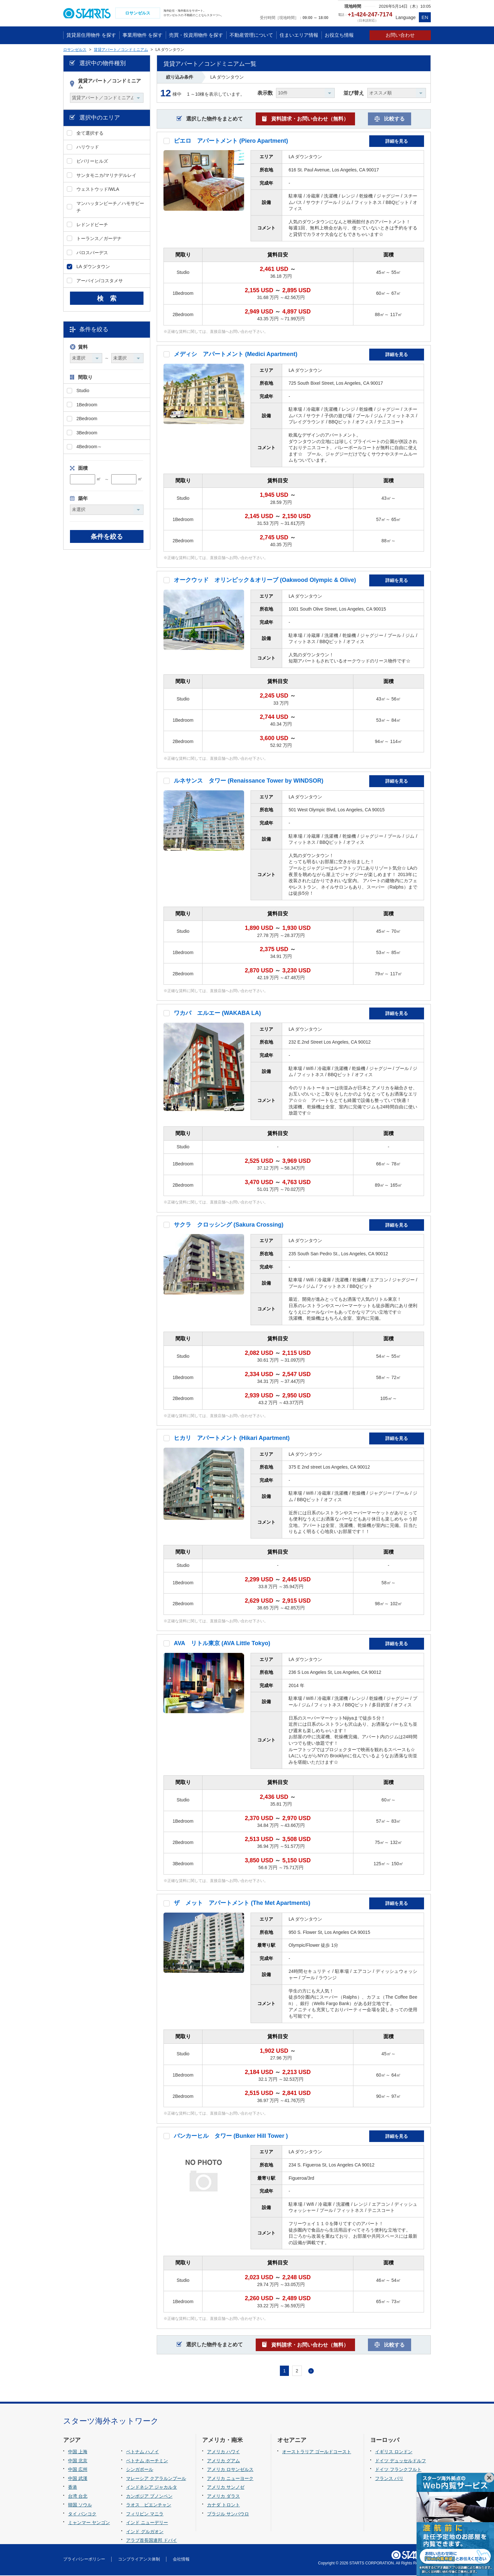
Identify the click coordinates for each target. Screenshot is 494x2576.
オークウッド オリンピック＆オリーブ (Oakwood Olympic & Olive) (265, 581)
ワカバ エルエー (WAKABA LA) (217, 1014)
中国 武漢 (77, 2479)
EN (424, 17)
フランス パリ (389, 2479)
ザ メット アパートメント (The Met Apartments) (242, 1904)
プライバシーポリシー (84, 2560)
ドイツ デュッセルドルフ (400, 2461)
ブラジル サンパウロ (228, 2514)
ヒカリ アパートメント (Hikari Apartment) (232, 1438)
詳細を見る (396, 141)
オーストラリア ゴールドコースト (316, 2452)
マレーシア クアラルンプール (156, 2479)
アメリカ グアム (223, 2461)
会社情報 (181, 2560)
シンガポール (139, 2470)
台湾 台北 (77, 2496)
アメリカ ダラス (223, 2496)
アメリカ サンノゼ (225, 2488)
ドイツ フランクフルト (398, 2470)
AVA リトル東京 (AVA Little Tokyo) (222, 1644)
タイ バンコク (82, 2514)
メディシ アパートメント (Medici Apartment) (235, 355)
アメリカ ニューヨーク (230, 2479)
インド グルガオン (144, 2532)
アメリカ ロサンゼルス (230, 2470)
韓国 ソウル (80, 2505)
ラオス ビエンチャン (148, 2505)
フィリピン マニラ (144, 2514)
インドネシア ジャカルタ (151, 2488)
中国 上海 (77, 2452)
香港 (72, 2488)
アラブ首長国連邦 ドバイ (151, 2541)
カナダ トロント (223, 2505)
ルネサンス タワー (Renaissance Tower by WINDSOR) (248, 781)
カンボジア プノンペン (149, 2496)
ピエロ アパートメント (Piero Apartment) (231, 141)
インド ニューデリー (147, 2523)
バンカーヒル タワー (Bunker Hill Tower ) (231, 2136)
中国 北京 (77, 2461)
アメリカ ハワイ (223, 2452)
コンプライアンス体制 (139, 2560)
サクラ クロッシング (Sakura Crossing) (228, 1225)
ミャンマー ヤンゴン (89, 2523)
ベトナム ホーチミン (147, 2461)
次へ (311, 2371)
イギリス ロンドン (393, 2452)
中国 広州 (77, 2470)
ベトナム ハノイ (142, 2452)
